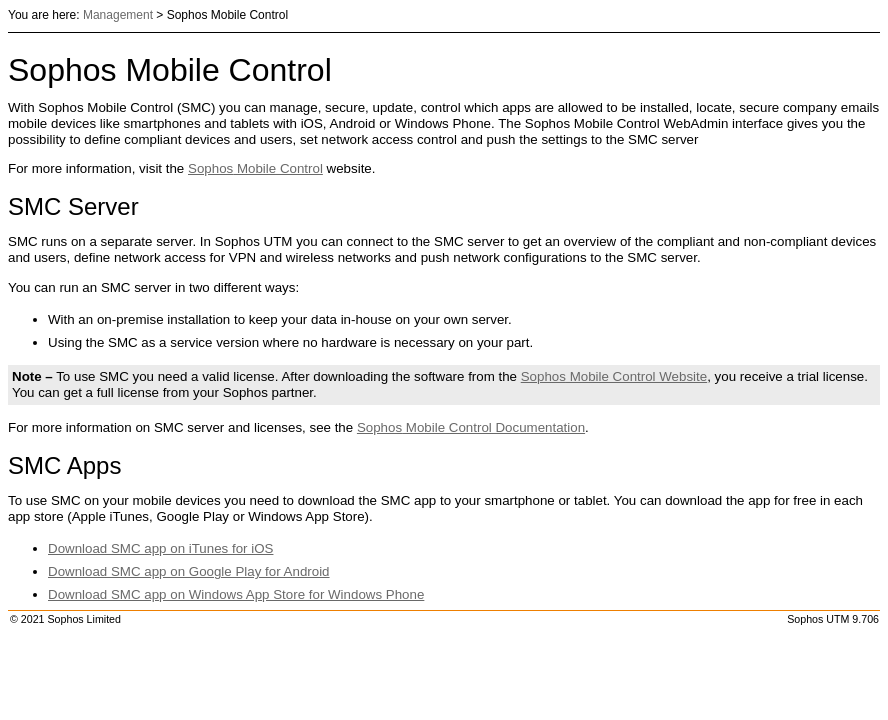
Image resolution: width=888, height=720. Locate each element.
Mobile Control (255, 168)
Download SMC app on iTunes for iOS (160, 548)
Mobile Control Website (614, 376)
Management (118, 15)
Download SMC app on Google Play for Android (189, 571)
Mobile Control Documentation (471, 427)
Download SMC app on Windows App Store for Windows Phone (236, 594)
